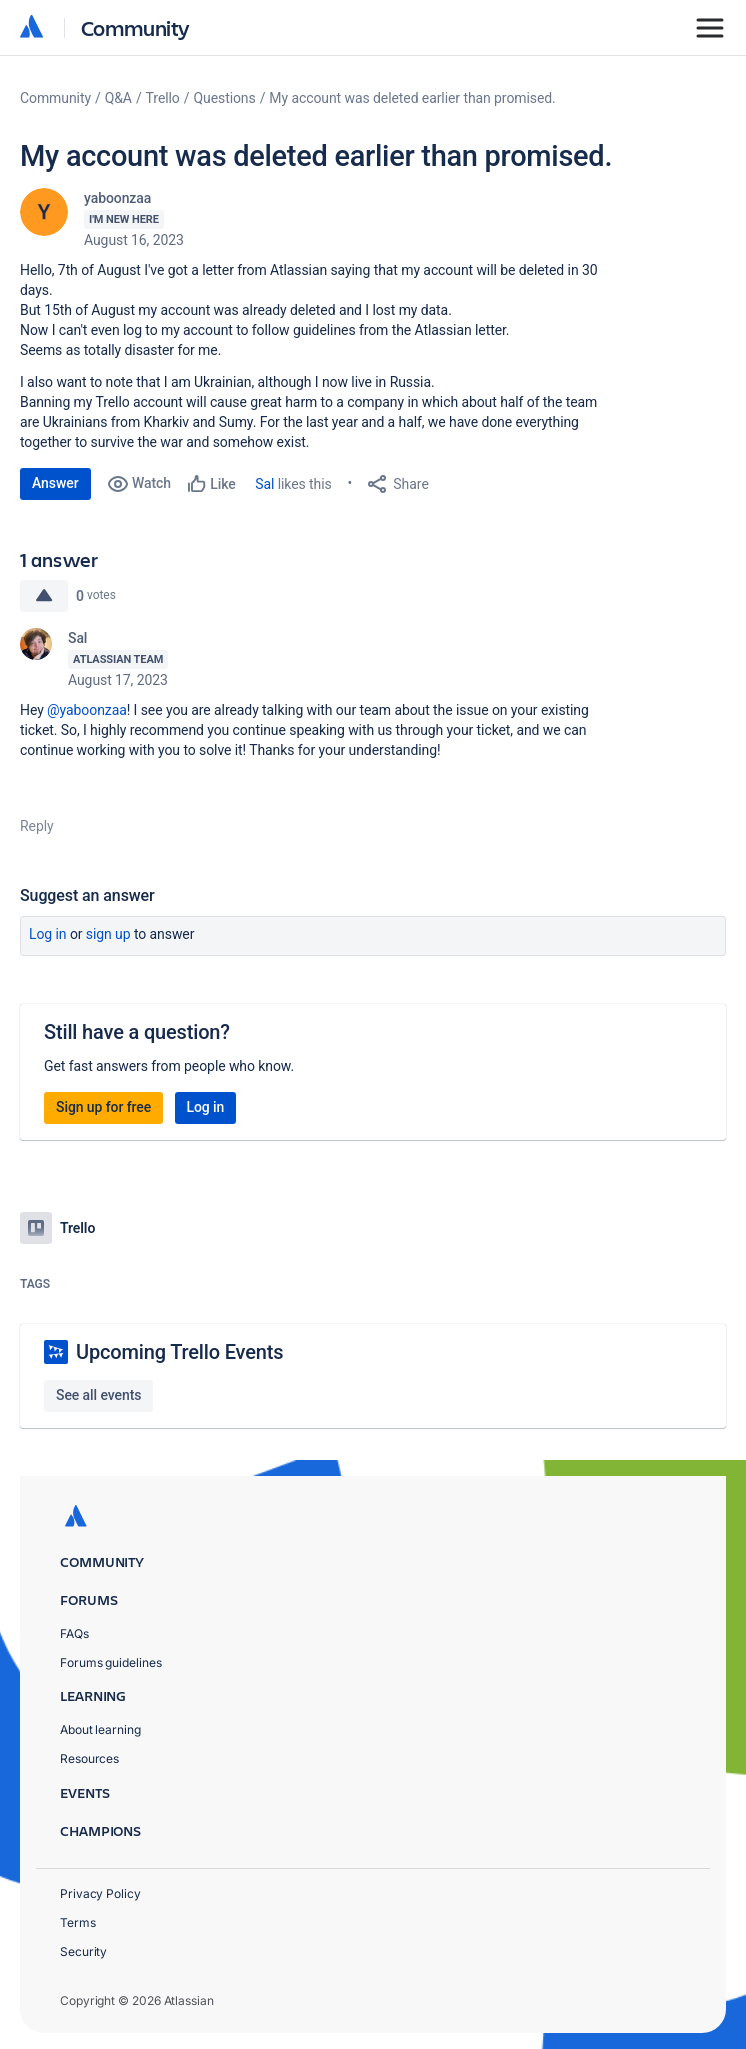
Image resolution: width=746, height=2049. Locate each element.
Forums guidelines (111, 1662)
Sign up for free (103, 1107)
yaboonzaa (117, 198)
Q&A (118, 98)
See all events (98, 1395)
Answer (55, 483)
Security (83, 1951)
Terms (78, 1922)
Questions (224, 98)
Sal (264, 484)
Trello (163, 98)
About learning (100, 1729)
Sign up (108, 934)
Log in (48, 934)
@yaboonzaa (87, 710)
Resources (89, 1758)
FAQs (74, 1633)
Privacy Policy (100, 1893)
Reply (37, 826)
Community (135, 27)
